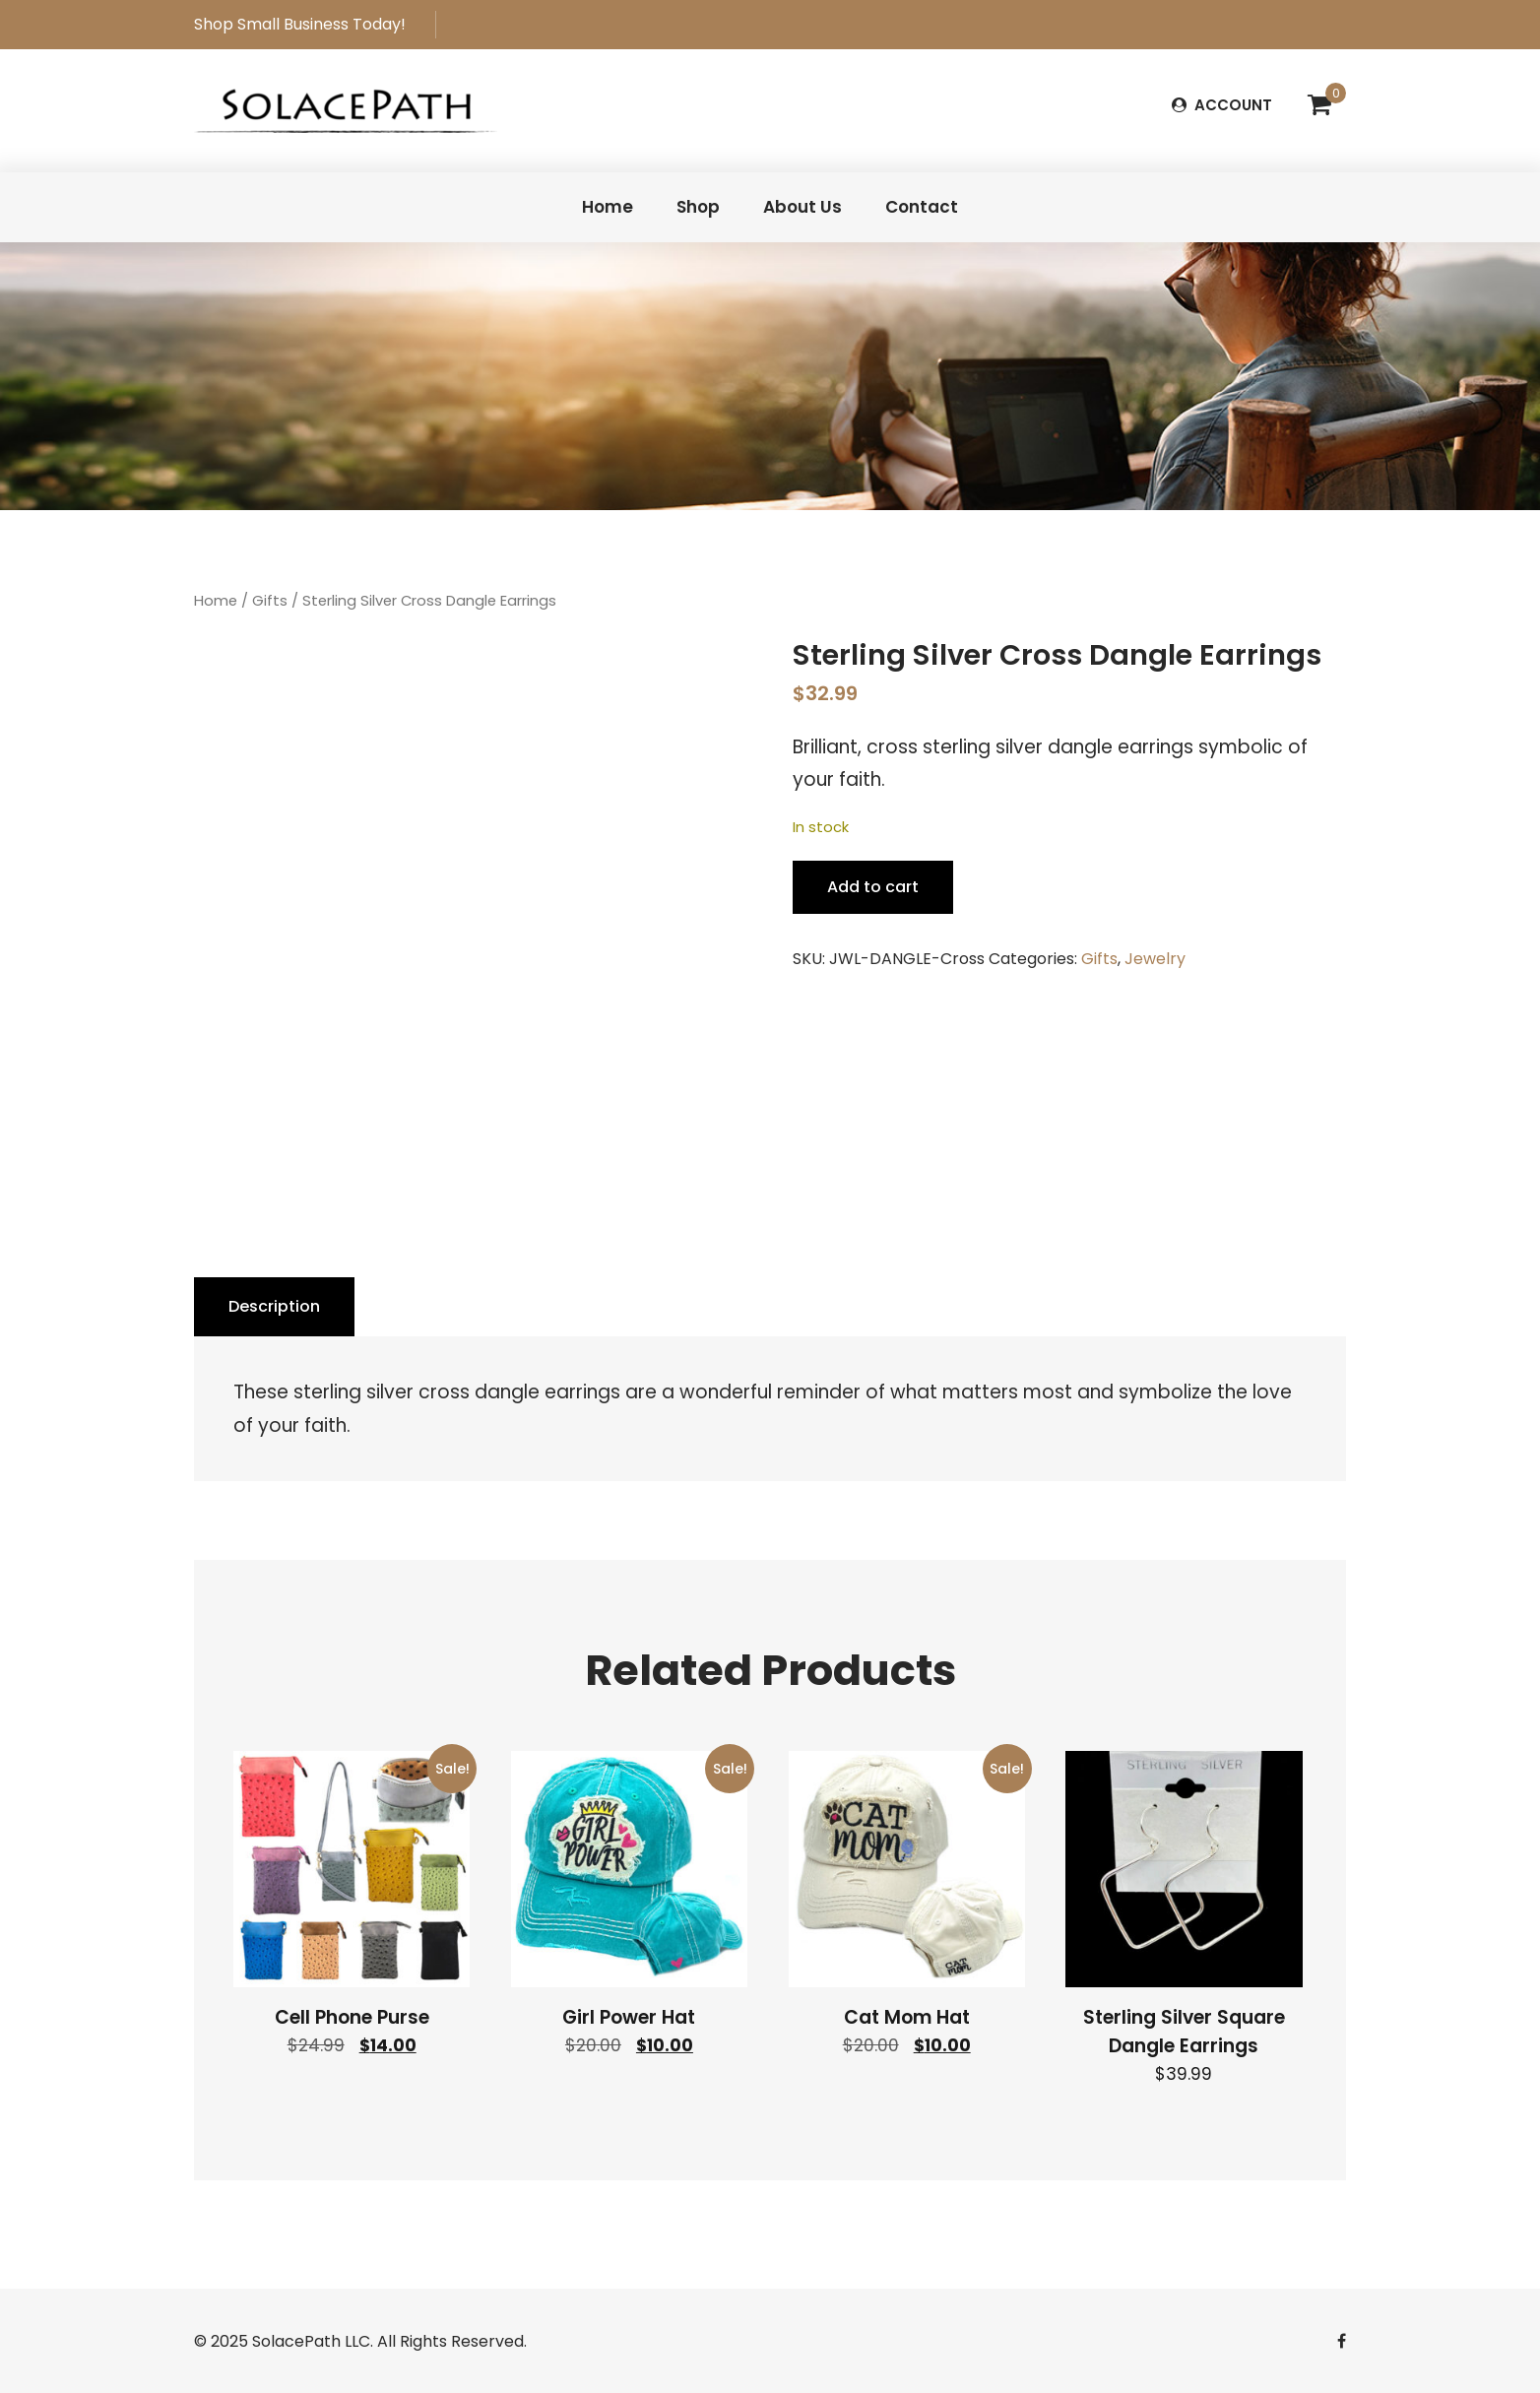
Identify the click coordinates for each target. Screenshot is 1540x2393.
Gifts (270, 601)
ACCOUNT (1222, 105)
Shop (698, 207)
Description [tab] (274, 1306)
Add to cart (873, 886)
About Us (802, 207)
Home (607, 207)
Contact (921, 207)
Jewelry (1155, 958)
